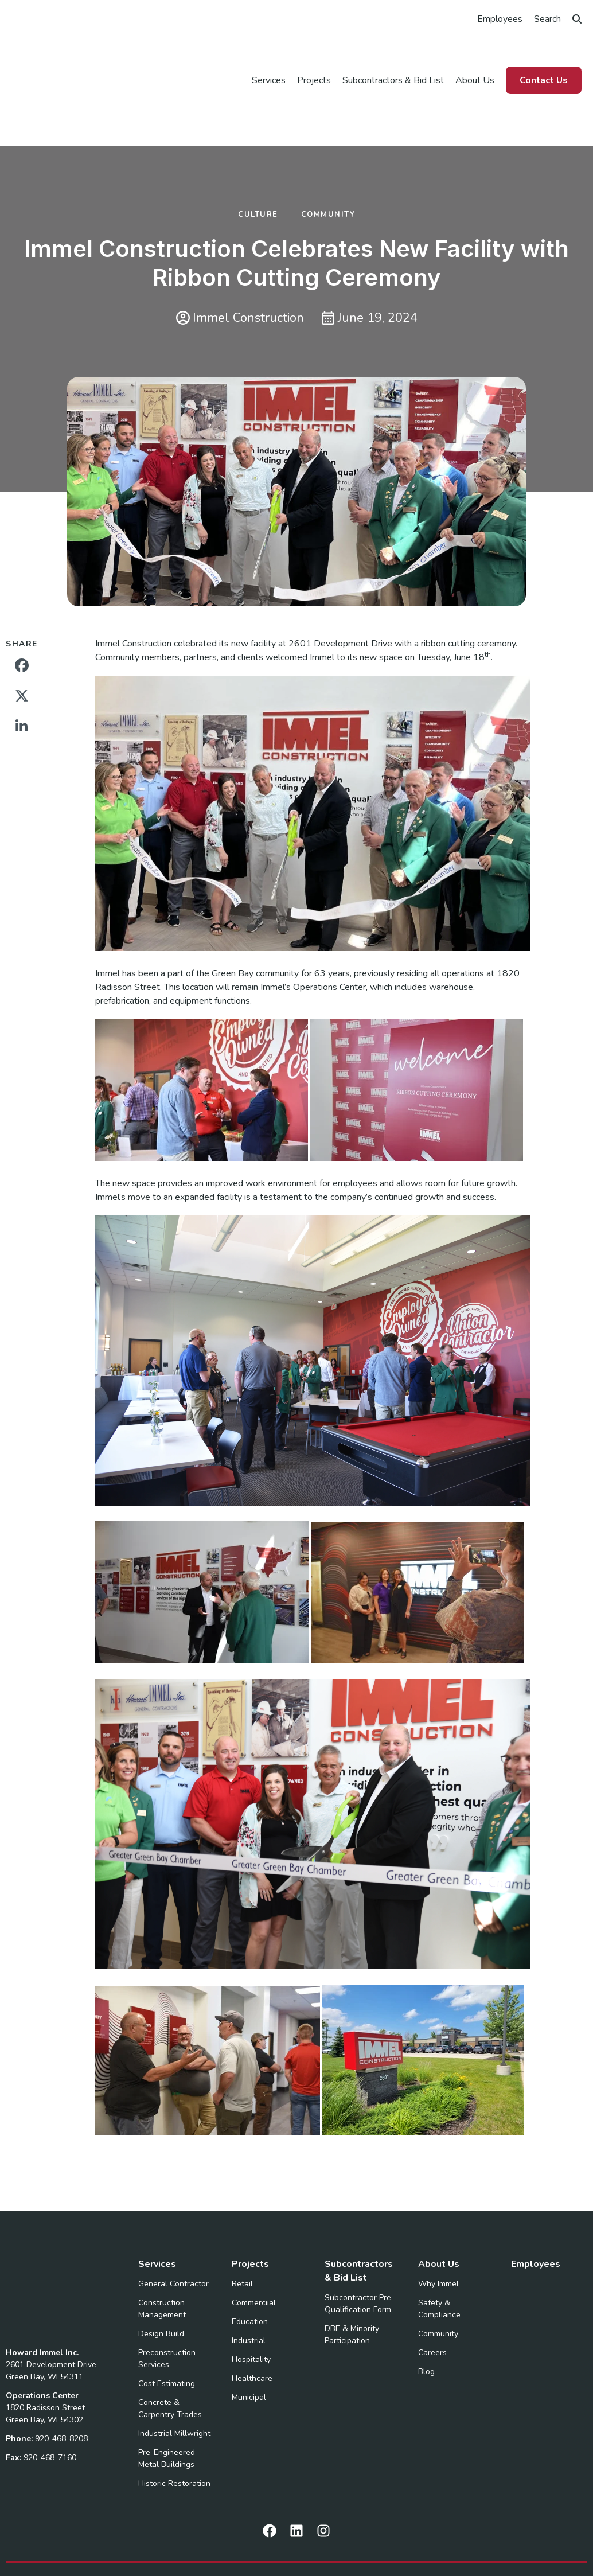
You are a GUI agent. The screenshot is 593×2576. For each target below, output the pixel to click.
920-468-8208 (61, 2335)
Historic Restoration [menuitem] (174, 2424)
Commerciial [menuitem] (254, 2243)
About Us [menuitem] (474, 50)
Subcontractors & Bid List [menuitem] (393, 50)
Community (328, 155)
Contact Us (544, 50)
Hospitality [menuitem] (251, 2300)
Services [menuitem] (269, 50)
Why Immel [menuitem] (438, 2224)
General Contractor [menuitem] (173, 2224)
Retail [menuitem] (242, 2224)
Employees (499, 19)
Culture (258, 155)
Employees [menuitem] (535, 2205)
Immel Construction (240, 258)
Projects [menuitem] (314, 50)
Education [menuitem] (250, 2262)
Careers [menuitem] (432, 2293)
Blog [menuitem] (426, 2312)
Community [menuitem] (438, 2274)
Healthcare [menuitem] (252, 2319)
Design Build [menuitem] (161, 2274)
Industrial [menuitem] (249, 2281)
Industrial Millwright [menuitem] (174, 2374)
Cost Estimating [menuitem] (166, 2324)
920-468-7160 (50, 2354)
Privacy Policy (364, 2533)
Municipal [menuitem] (249, 2338)
